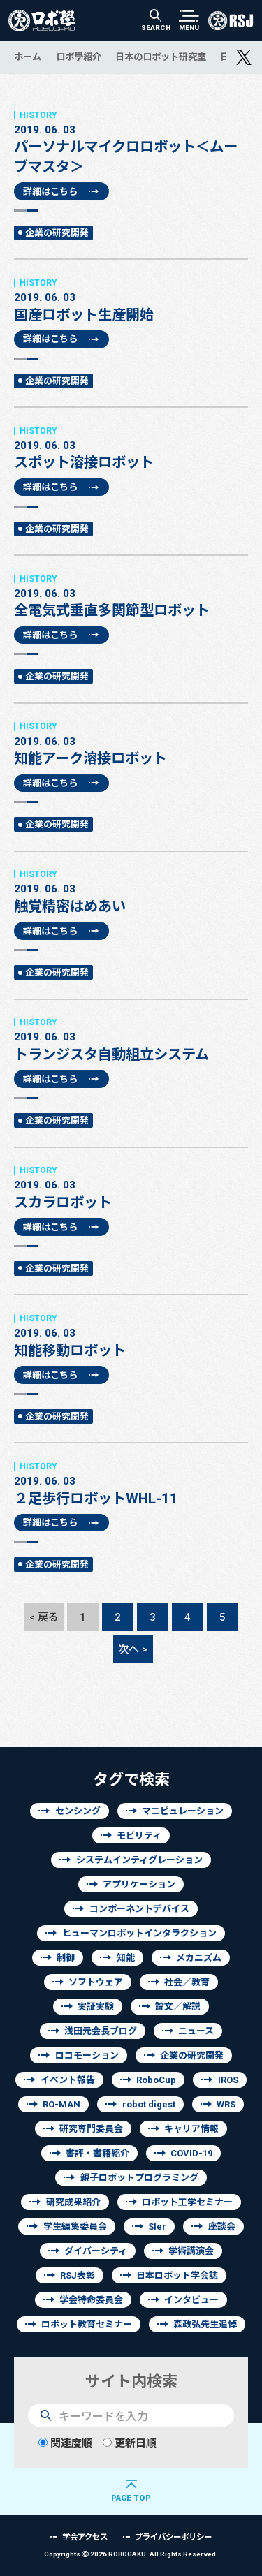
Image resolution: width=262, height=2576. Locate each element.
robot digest (148, 2104)
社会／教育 (187, 1982)
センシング (78, 1811)
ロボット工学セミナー (187, 2202)
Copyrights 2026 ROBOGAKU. (131, 2554)
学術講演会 (191, 2250)
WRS (226, 2104)
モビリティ (139, 1835)
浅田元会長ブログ (100, 2031)
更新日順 (130, 2443)
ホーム (27, 56)
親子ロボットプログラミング (139, 2177)
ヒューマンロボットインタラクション (139, 1933)
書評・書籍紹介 (97, 2153)
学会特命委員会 (91, 2299)
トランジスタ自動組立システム (131, 1039)
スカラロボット (131, 1187)
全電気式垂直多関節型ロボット (131, 596)
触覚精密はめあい (131, 891)
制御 (66, 1957)
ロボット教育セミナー (86, 2324)
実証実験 (96, 2006)
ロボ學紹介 (78, 56)
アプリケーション (139, 1884)
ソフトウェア (95, 1982)
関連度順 (65, 2443)
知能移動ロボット (131, 1335)
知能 (126, 1957)
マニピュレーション (183, 1811)
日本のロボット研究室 (160, 56)
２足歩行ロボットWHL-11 (131, 1484)
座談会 (221, 2226)
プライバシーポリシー (173, 2536)
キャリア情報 (191, 2128)
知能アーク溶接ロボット (131, 743)
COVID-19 (191, 2153)
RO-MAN (61, 2104)
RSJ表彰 (77, 2275)
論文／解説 (178, 2006)
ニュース (196, 2031)
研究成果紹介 (73, 2202)
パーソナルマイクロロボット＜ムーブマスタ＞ (131, 142)
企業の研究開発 (57, 232)
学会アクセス (85, 2536)
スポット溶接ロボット (131, 448)
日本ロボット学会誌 (177, 2275)
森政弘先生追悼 (205, 2324)
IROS (228, 2079)
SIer (157, 2226)
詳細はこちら (50, 191)
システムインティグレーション (139, 1859)
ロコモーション (87, 2055)
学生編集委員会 (75, 2226)
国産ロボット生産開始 (131, 300)
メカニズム (198, 1957)
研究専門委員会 (91, 2128)
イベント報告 (68, 2079)
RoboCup (156, 2079)
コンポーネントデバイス (139, 1908)
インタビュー (191, 2299)
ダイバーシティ (95, 2250)
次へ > (132, 1649)
